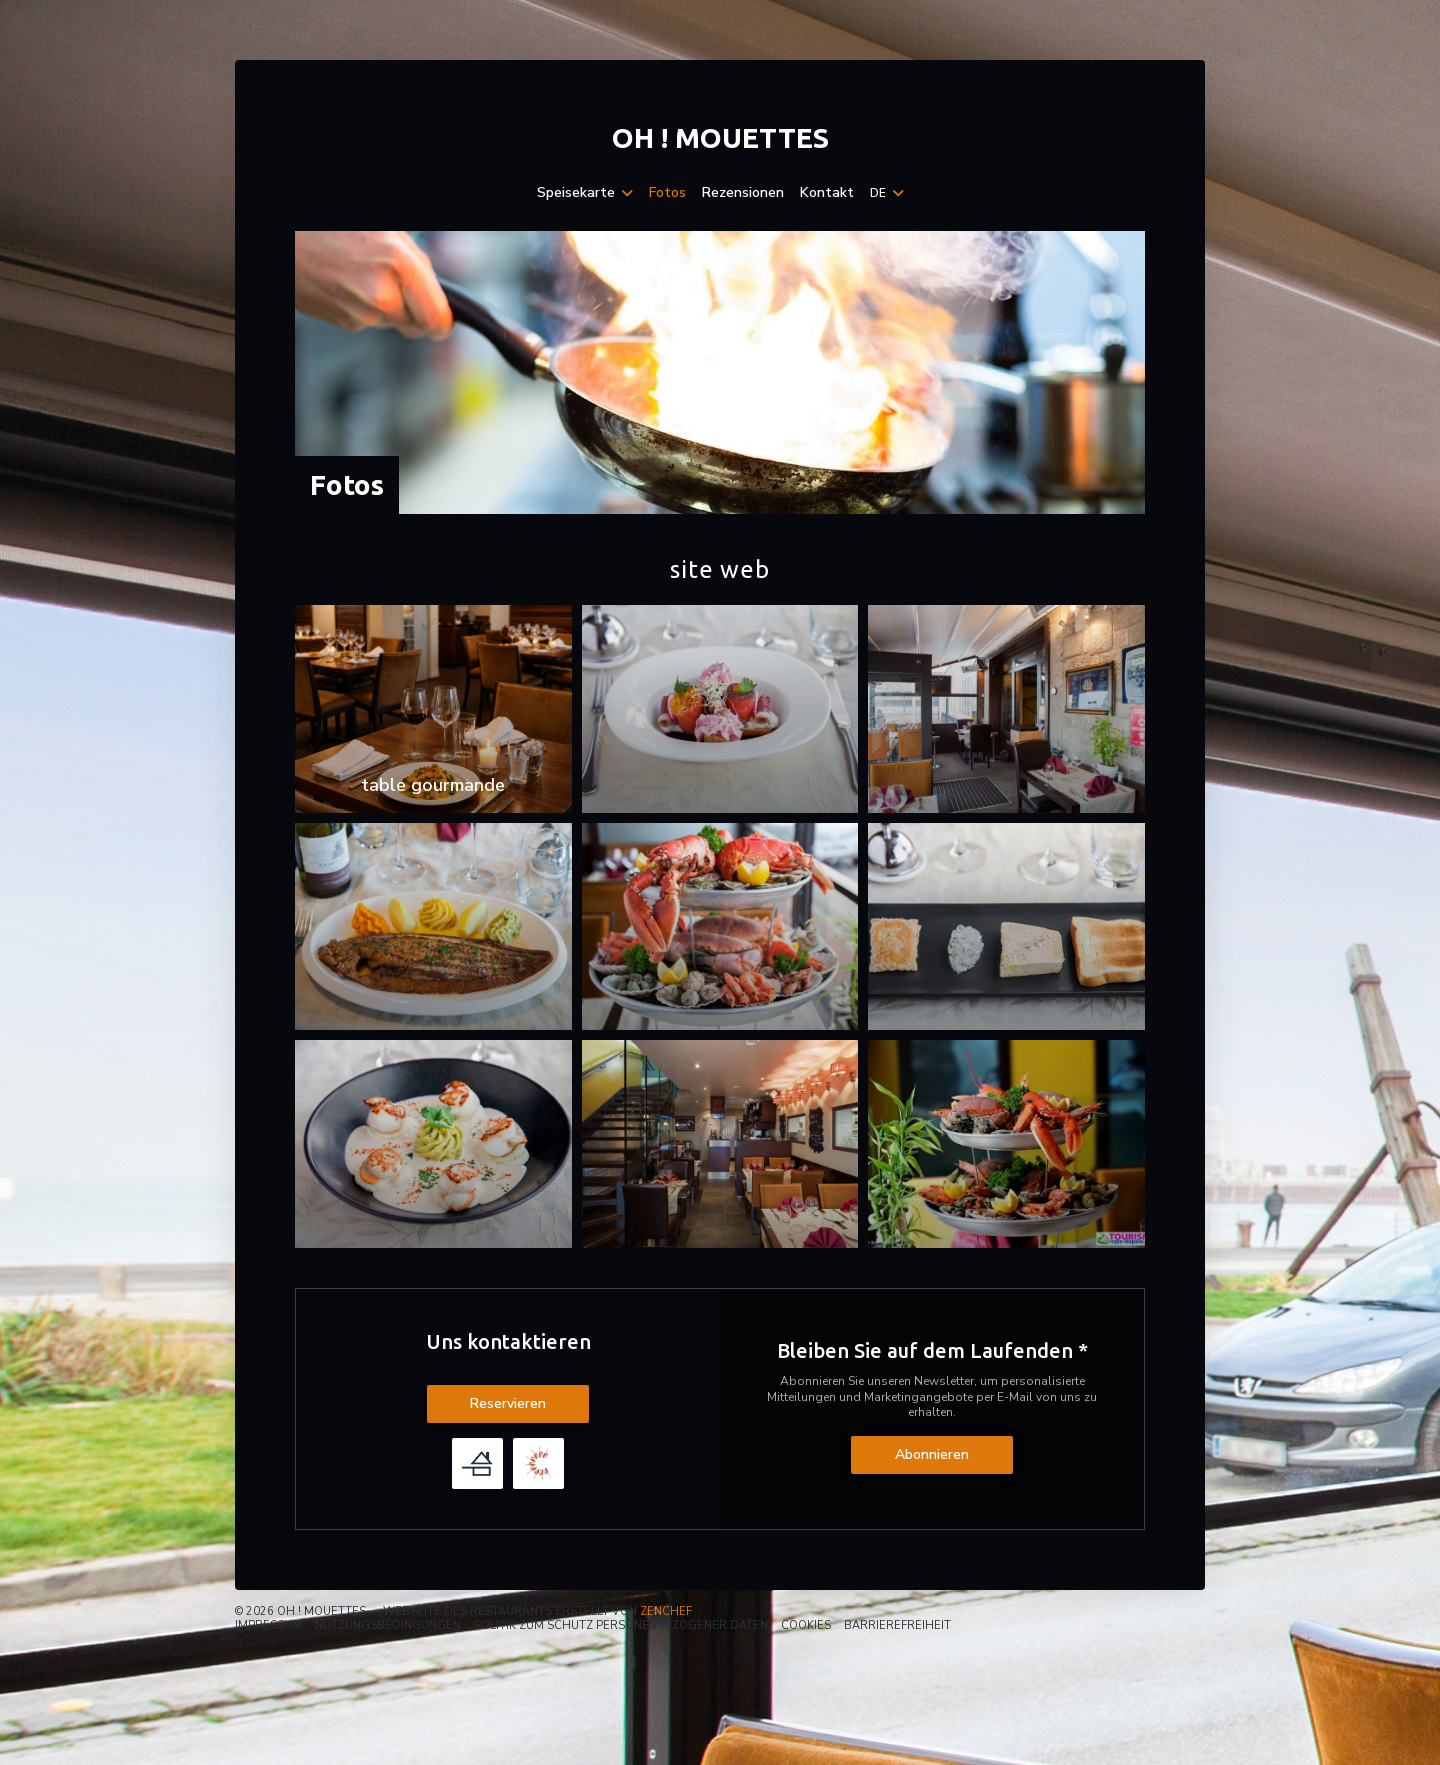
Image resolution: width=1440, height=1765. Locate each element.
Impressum (268, 1625)
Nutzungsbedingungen (388, 1625)
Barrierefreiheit (897, 1625)
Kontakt (827, 193)
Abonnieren (932, 1454)
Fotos (667, 193)
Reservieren (508, 1403)
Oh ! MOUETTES (720, 137)
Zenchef (666, 1611)
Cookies (806, 1625)
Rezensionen (743, 193)
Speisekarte (585, 193)
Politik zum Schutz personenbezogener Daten (621, 1625)
